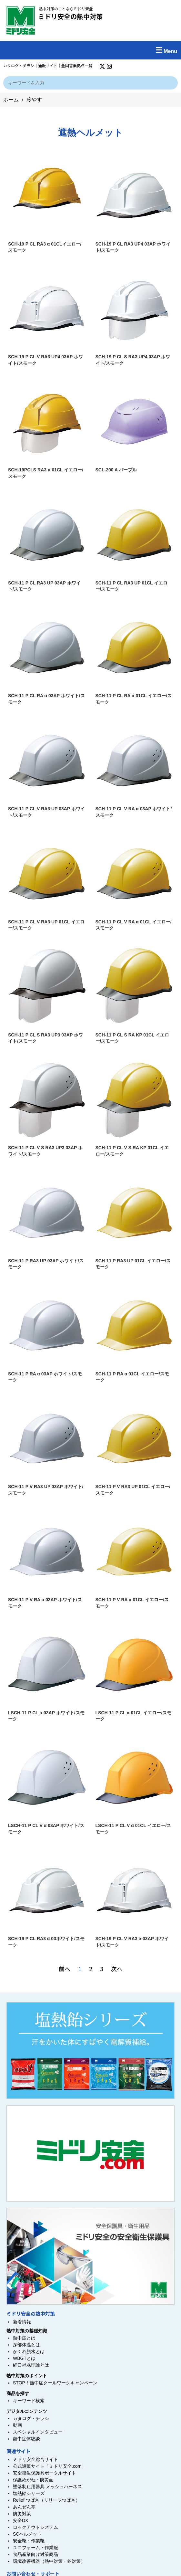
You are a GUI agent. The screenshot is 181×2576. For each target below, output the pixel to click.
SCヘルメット (27, 2534)
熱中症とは (24, 2337)
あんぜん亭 (24, 2506)
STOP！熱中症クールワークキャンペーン (55, 2382)
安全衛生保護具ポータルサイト (44, 2473)
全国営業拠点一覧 (76, 65)
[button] (90, 50)
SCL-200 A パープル (116, 469)
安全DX (20, 2520)
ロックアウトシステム (35, 2527)
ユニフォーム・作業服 (35, 2547)
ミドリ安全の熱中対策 (70, 16)
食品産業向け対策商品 (35, 2554)
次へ (117, 1968)
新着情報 (22, 2321)
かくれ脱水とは (29, 2351)
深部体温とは (26, 2344)
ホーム (11, 99)
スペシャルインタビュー (38, 2431)
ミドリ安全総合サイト (35, 2459)
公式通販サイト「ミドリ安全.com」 (49, 2466)
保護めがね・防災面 (33, 2479)
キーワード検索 (29, 2400)
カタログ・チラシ (18, 65)
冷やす (34, 99)
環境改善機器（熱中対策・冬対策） (49, 2561)
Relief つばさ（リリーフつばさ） (46, 2500)
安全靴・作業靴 (29, 2540)
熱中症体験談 (26, 2438)
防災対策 (22, 2513)
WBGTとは (24, 2358)
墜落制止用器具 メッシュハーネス (47, 2486)
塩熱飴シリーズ (29, 2493)
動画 (17, 2425)
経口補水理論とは (31, 2365)
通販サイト (47, 65)
